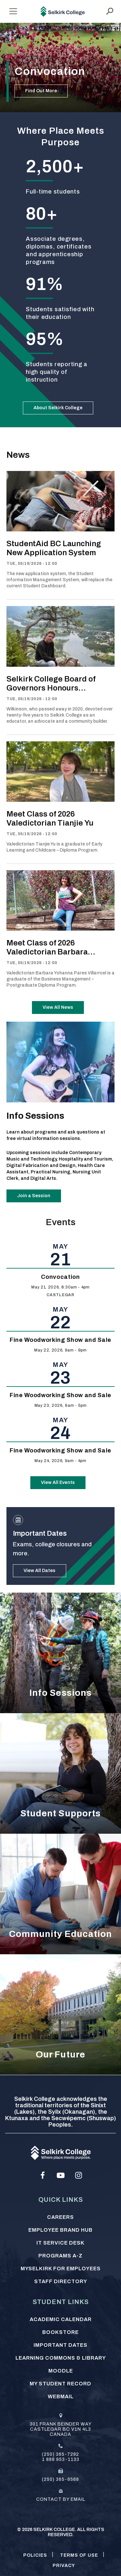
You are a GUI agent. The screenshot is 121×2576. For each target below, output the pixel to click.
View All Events (58, 1482)
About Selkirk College (58, 407)
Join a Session (33, 1195)
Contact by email (60, 2499)
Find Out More (41, 90)
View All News (58, 1007)
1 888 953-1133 (60, 2459)
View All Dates (39, 1570)
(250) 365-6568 (60, 2479)
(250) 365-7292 (60, 2454)
